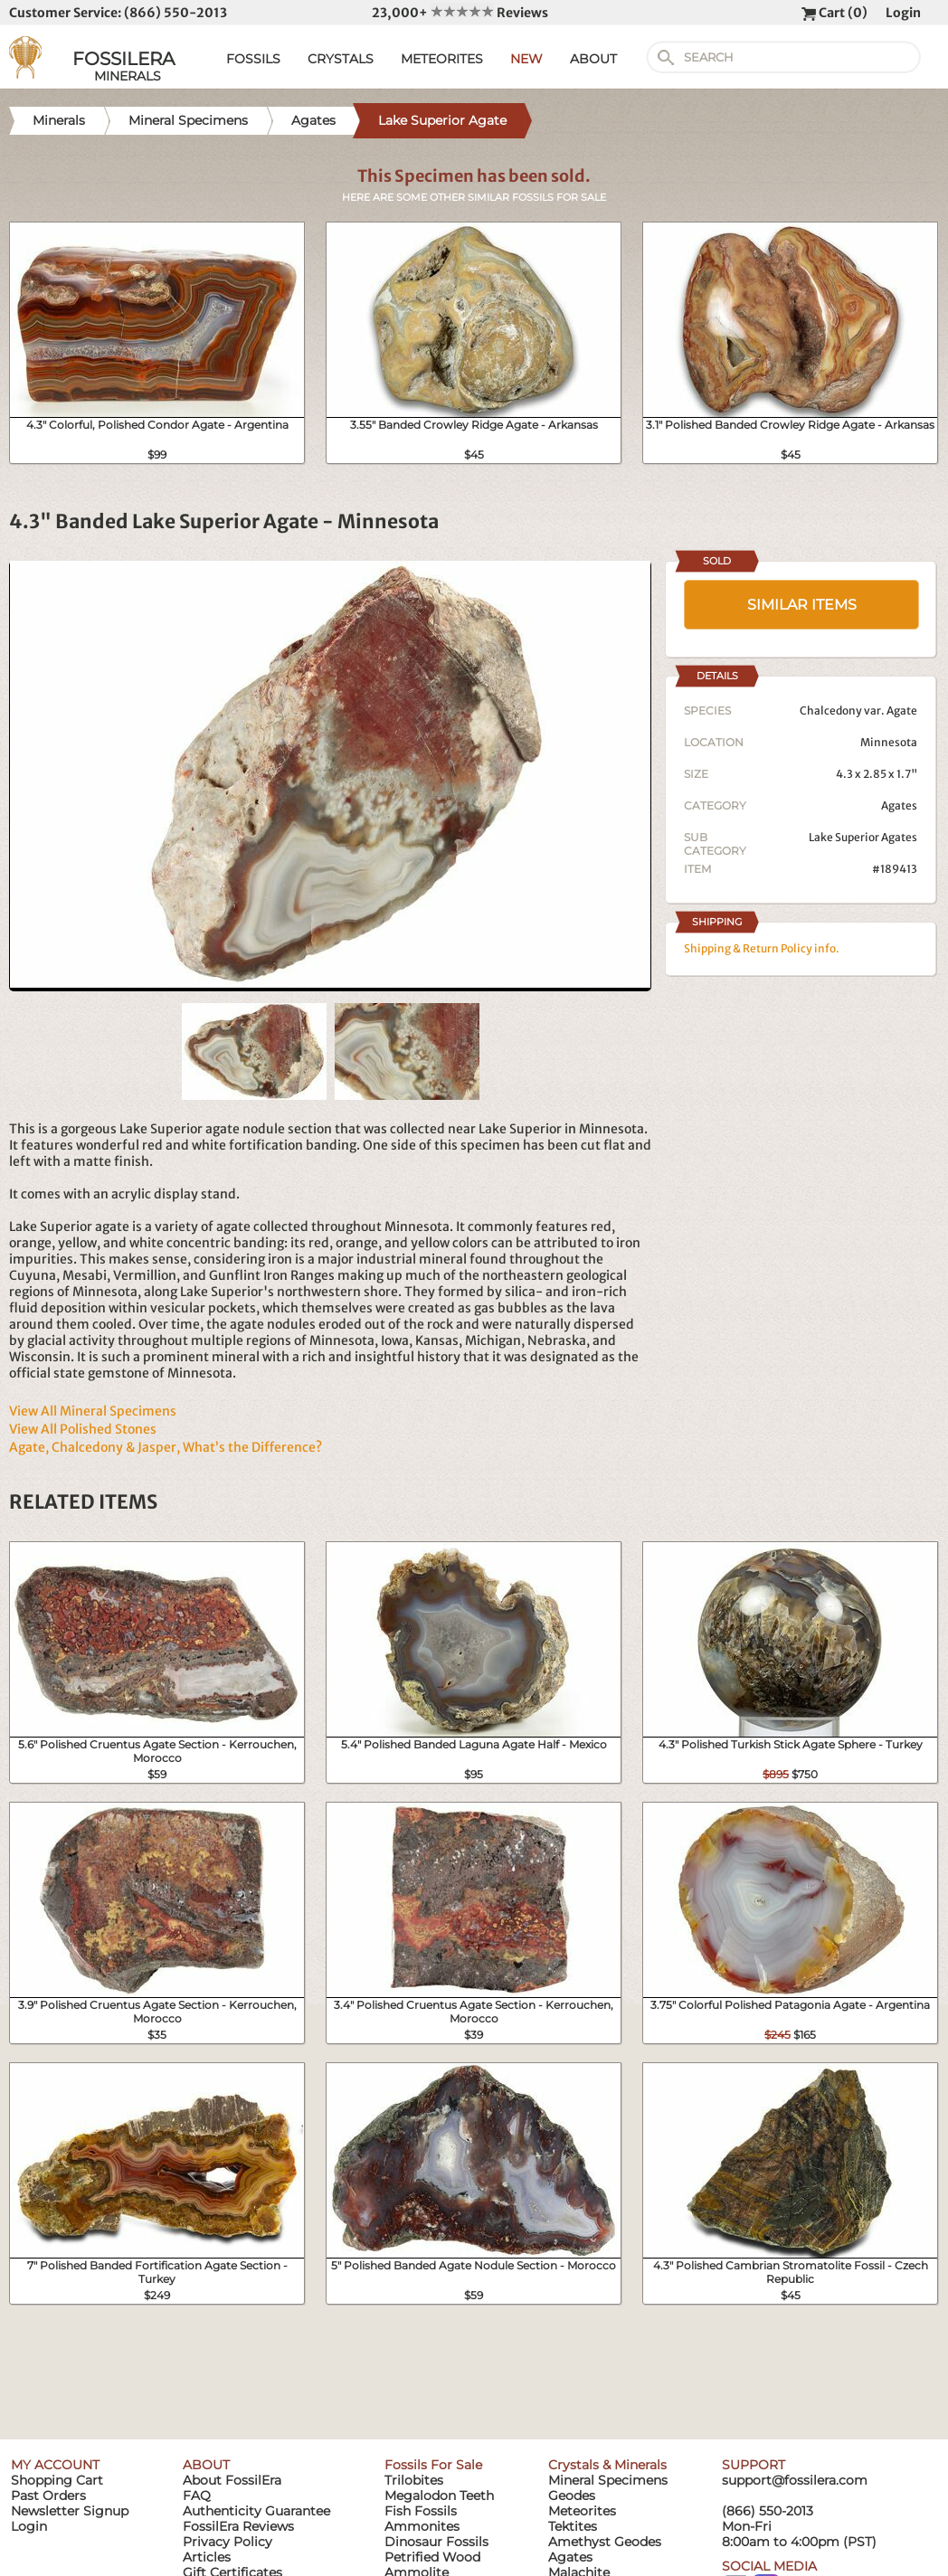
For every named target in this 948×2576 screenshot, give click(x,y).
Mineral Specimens (608, 2480)
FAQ (197, 2495)
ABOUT (593, 59)
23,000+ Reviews (460, 13)
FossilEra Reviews (238, 2526)
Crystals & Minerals (607, 2465)
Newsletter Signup (69, 2511)
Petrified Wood (432, 2557)
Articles (207, 2557)
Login (903, 13)
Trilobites (413, 2480)
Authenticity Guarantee (256, 2511)
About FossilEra (232, 2480)
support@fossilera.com (794, 2480)
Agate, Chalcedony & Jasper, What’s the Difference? (165, 1447)
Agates (899, 805)
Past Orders (48, 2495)
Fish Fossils (420, 2511)
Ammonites (422, 2526)
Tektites (572, 2526)
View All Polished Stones (82, 1429)
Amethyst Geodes (604, 2541)
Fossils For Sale (433, 2465)
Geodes (571, 2495)
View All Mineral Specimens (92, 1411)
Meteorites (582, 2511)
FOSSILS (253, 59)
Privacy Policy (227, 2541)
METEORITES (442, 59)
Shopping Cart (57, 2480)
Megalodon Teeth (439, 2495)
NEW (526, 59)
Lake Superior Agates (863, 837)
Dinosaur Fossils (436, 2541)
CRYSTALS (341, 59)
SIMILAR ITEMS (802, 604)
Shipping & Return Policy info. (761, 948)
